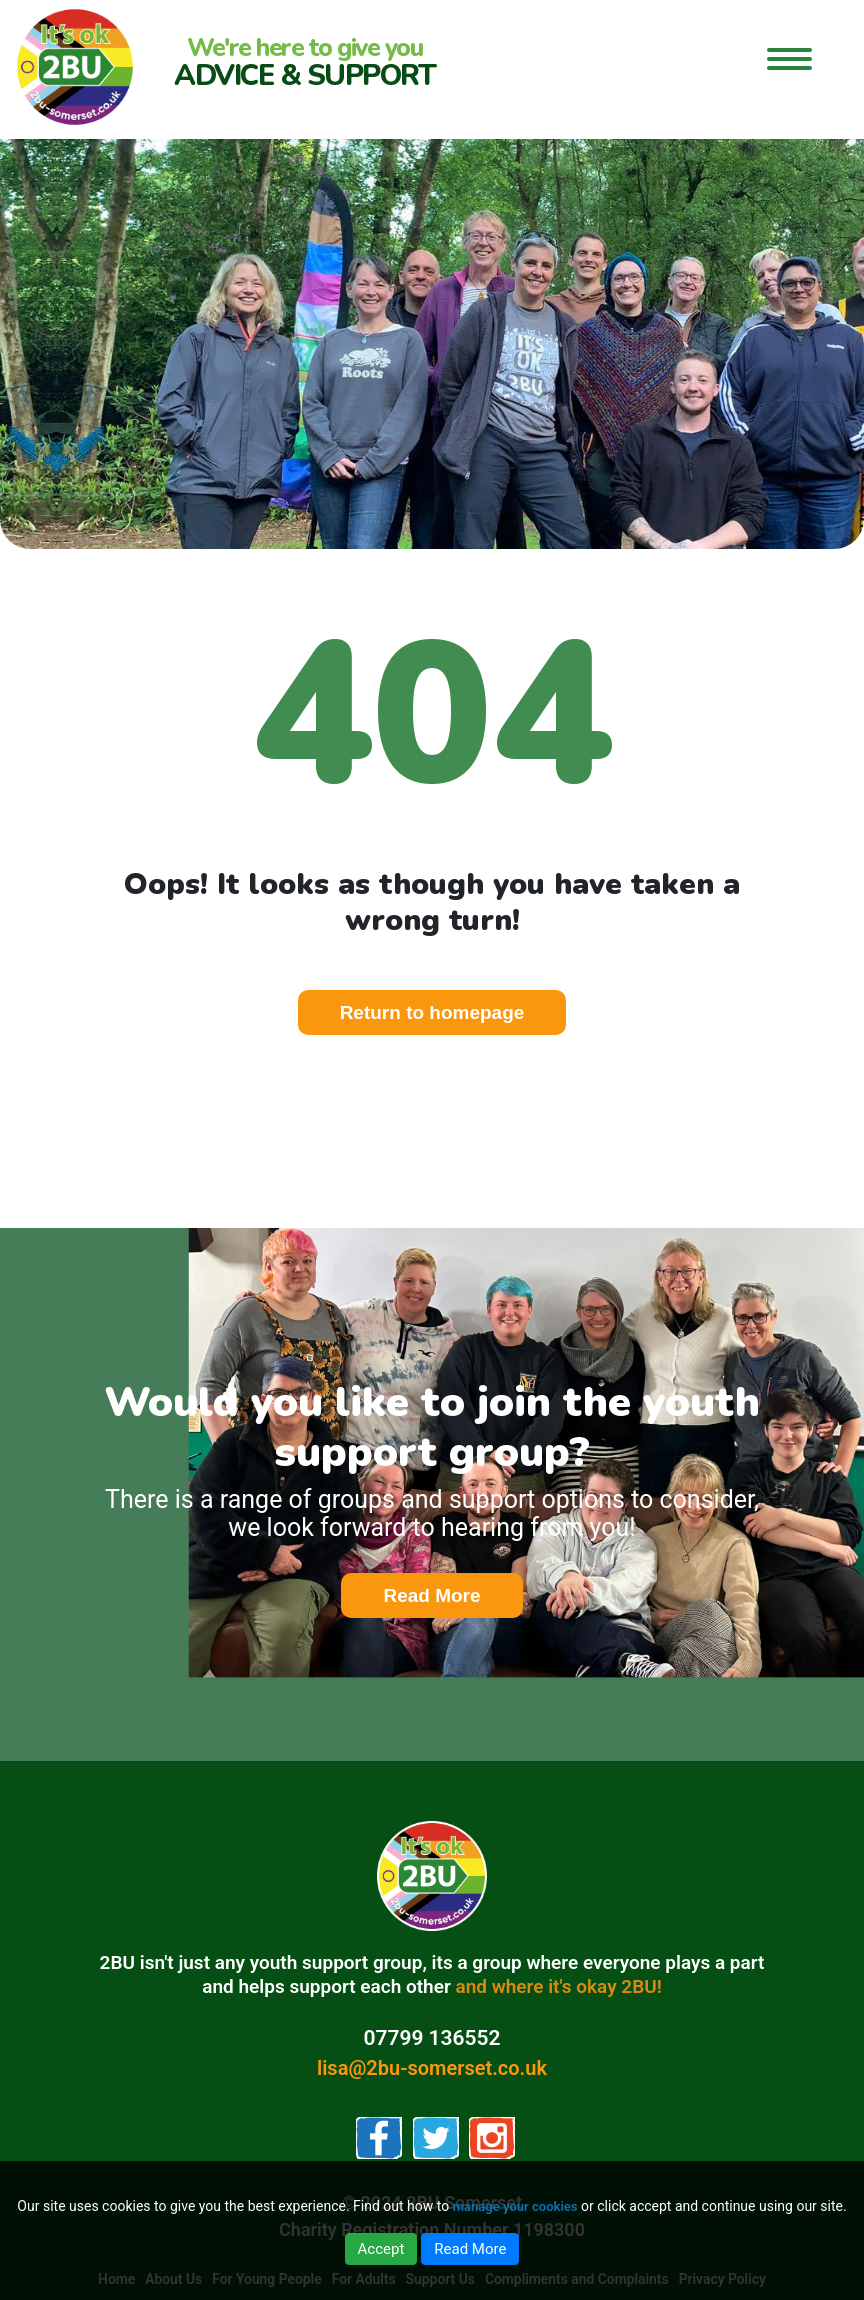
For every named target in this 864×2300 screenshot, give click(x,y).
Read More (452, 1596)
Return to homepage (432, 1012)
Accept (381, 2249)
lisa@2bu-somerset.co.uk (432, 2055)
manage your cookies (530, 2185)
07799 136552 (431, 2034)
